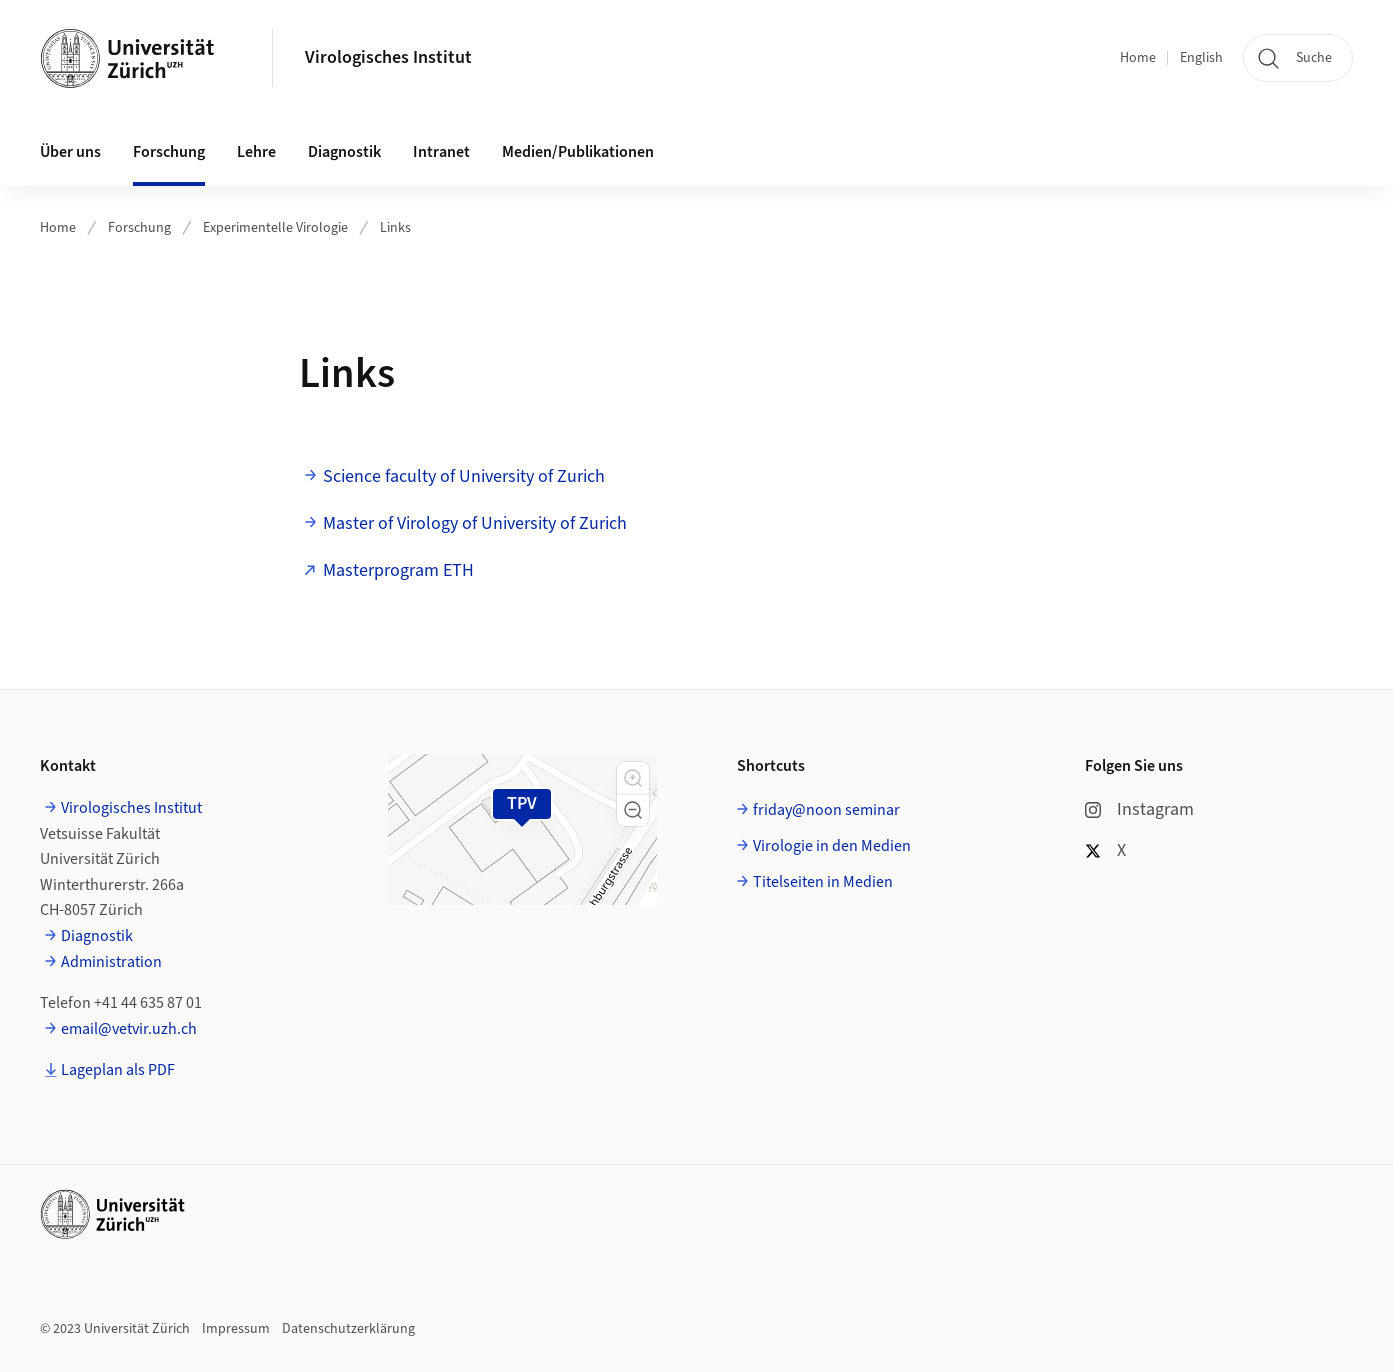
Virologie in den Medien (832, 846)
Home (1138, 58)
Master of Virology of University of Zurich (475, 523)
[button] (633, 778)
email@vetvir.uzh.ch (129, 1029)
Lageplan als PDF (118, 1070)
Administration (111, 962)
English (1201, 58)
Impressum (236, 1329)
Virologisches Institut (388, 57)
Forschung (139, 228)
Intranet (441, 152)
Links (395, 228)
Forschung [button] (169, 152)
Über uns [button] (70, 152)
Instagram (1139, 809)
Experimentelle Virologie (275, 228)
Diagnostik (97, 936)
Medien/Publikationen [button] (578, 152)
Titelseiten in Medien (823, 882)
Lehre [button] (256, 152)
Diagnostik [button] (344, 152)
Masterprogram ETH (398, 570)
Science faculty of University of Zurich (464, 476)
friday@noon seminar (826, 810)
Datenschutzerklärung (348, 1329)
